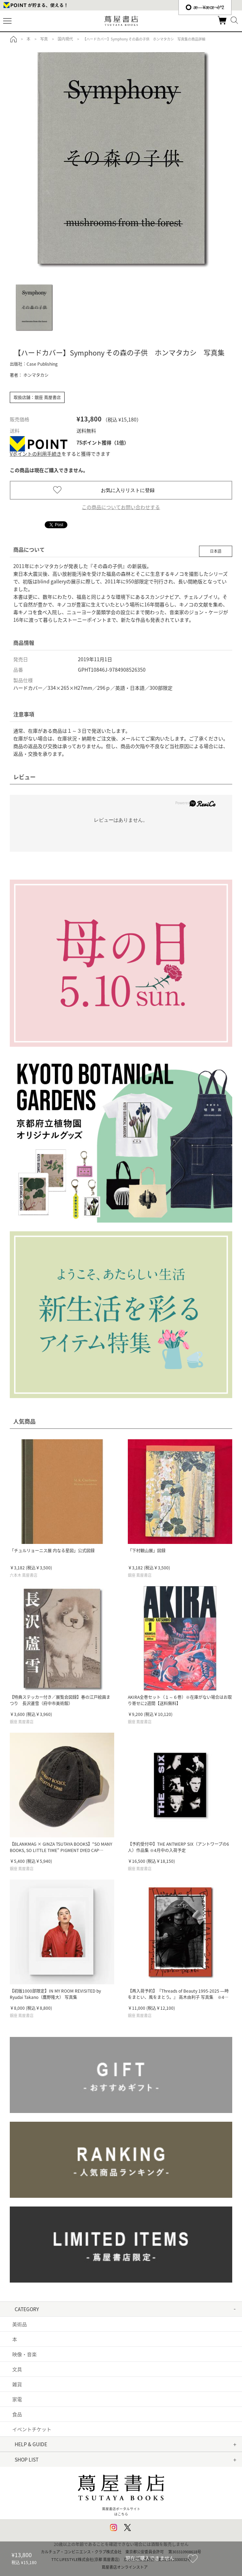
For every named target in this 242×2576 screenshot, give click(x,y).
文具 (17, 2369)
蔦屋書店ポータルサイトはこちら (121, 2492)
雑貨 (17, 2384)
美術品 (19, 2324)
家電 (17, 2399)
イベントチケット (31, 2429)
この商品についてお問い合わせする (121, 506)
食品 (17, 2414)
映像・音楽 (24, 2354)
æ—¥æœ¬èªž (205, 7)
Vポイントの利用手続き (35, 453)
